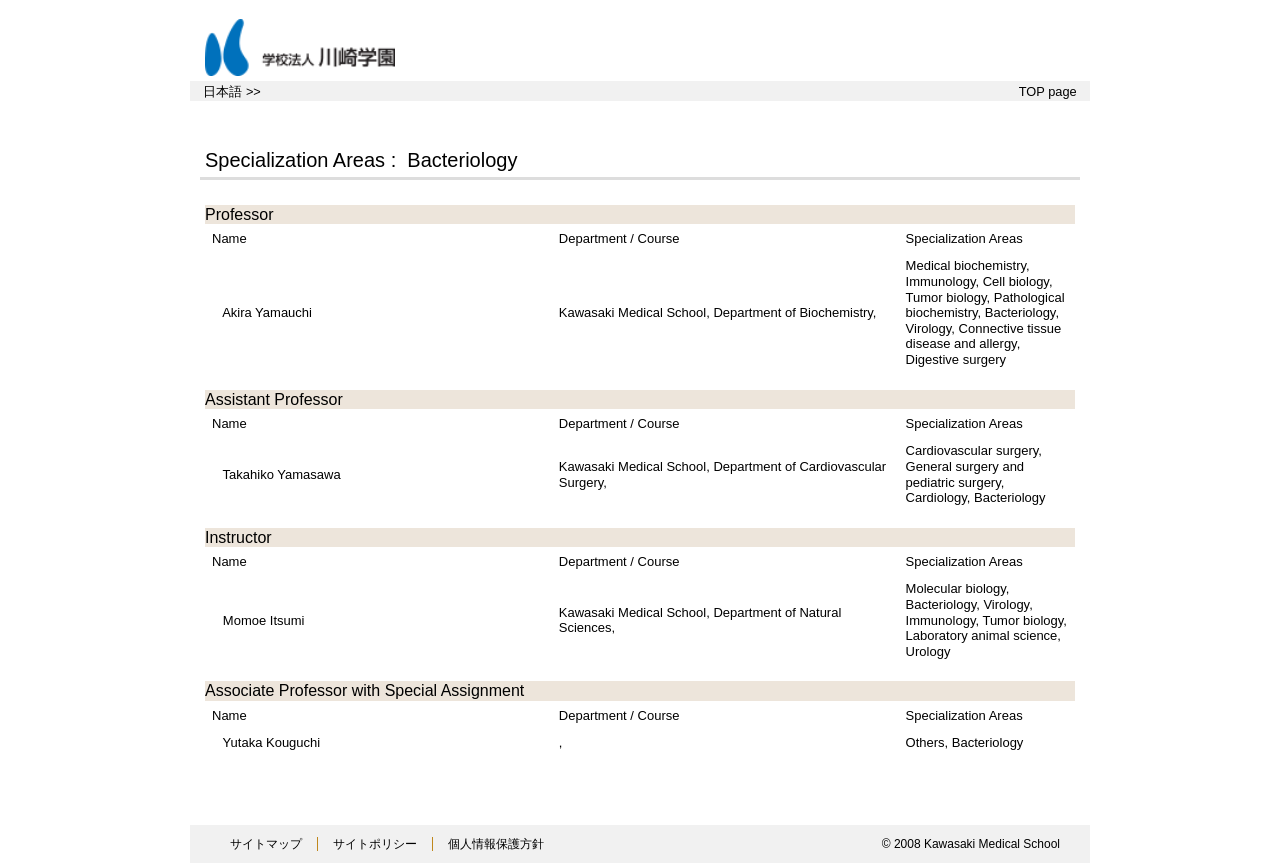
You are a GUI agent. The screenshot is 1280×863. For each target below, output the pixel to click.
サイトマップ (266, 844)
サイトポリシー (375, 844)
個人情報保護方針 (496, 844)
